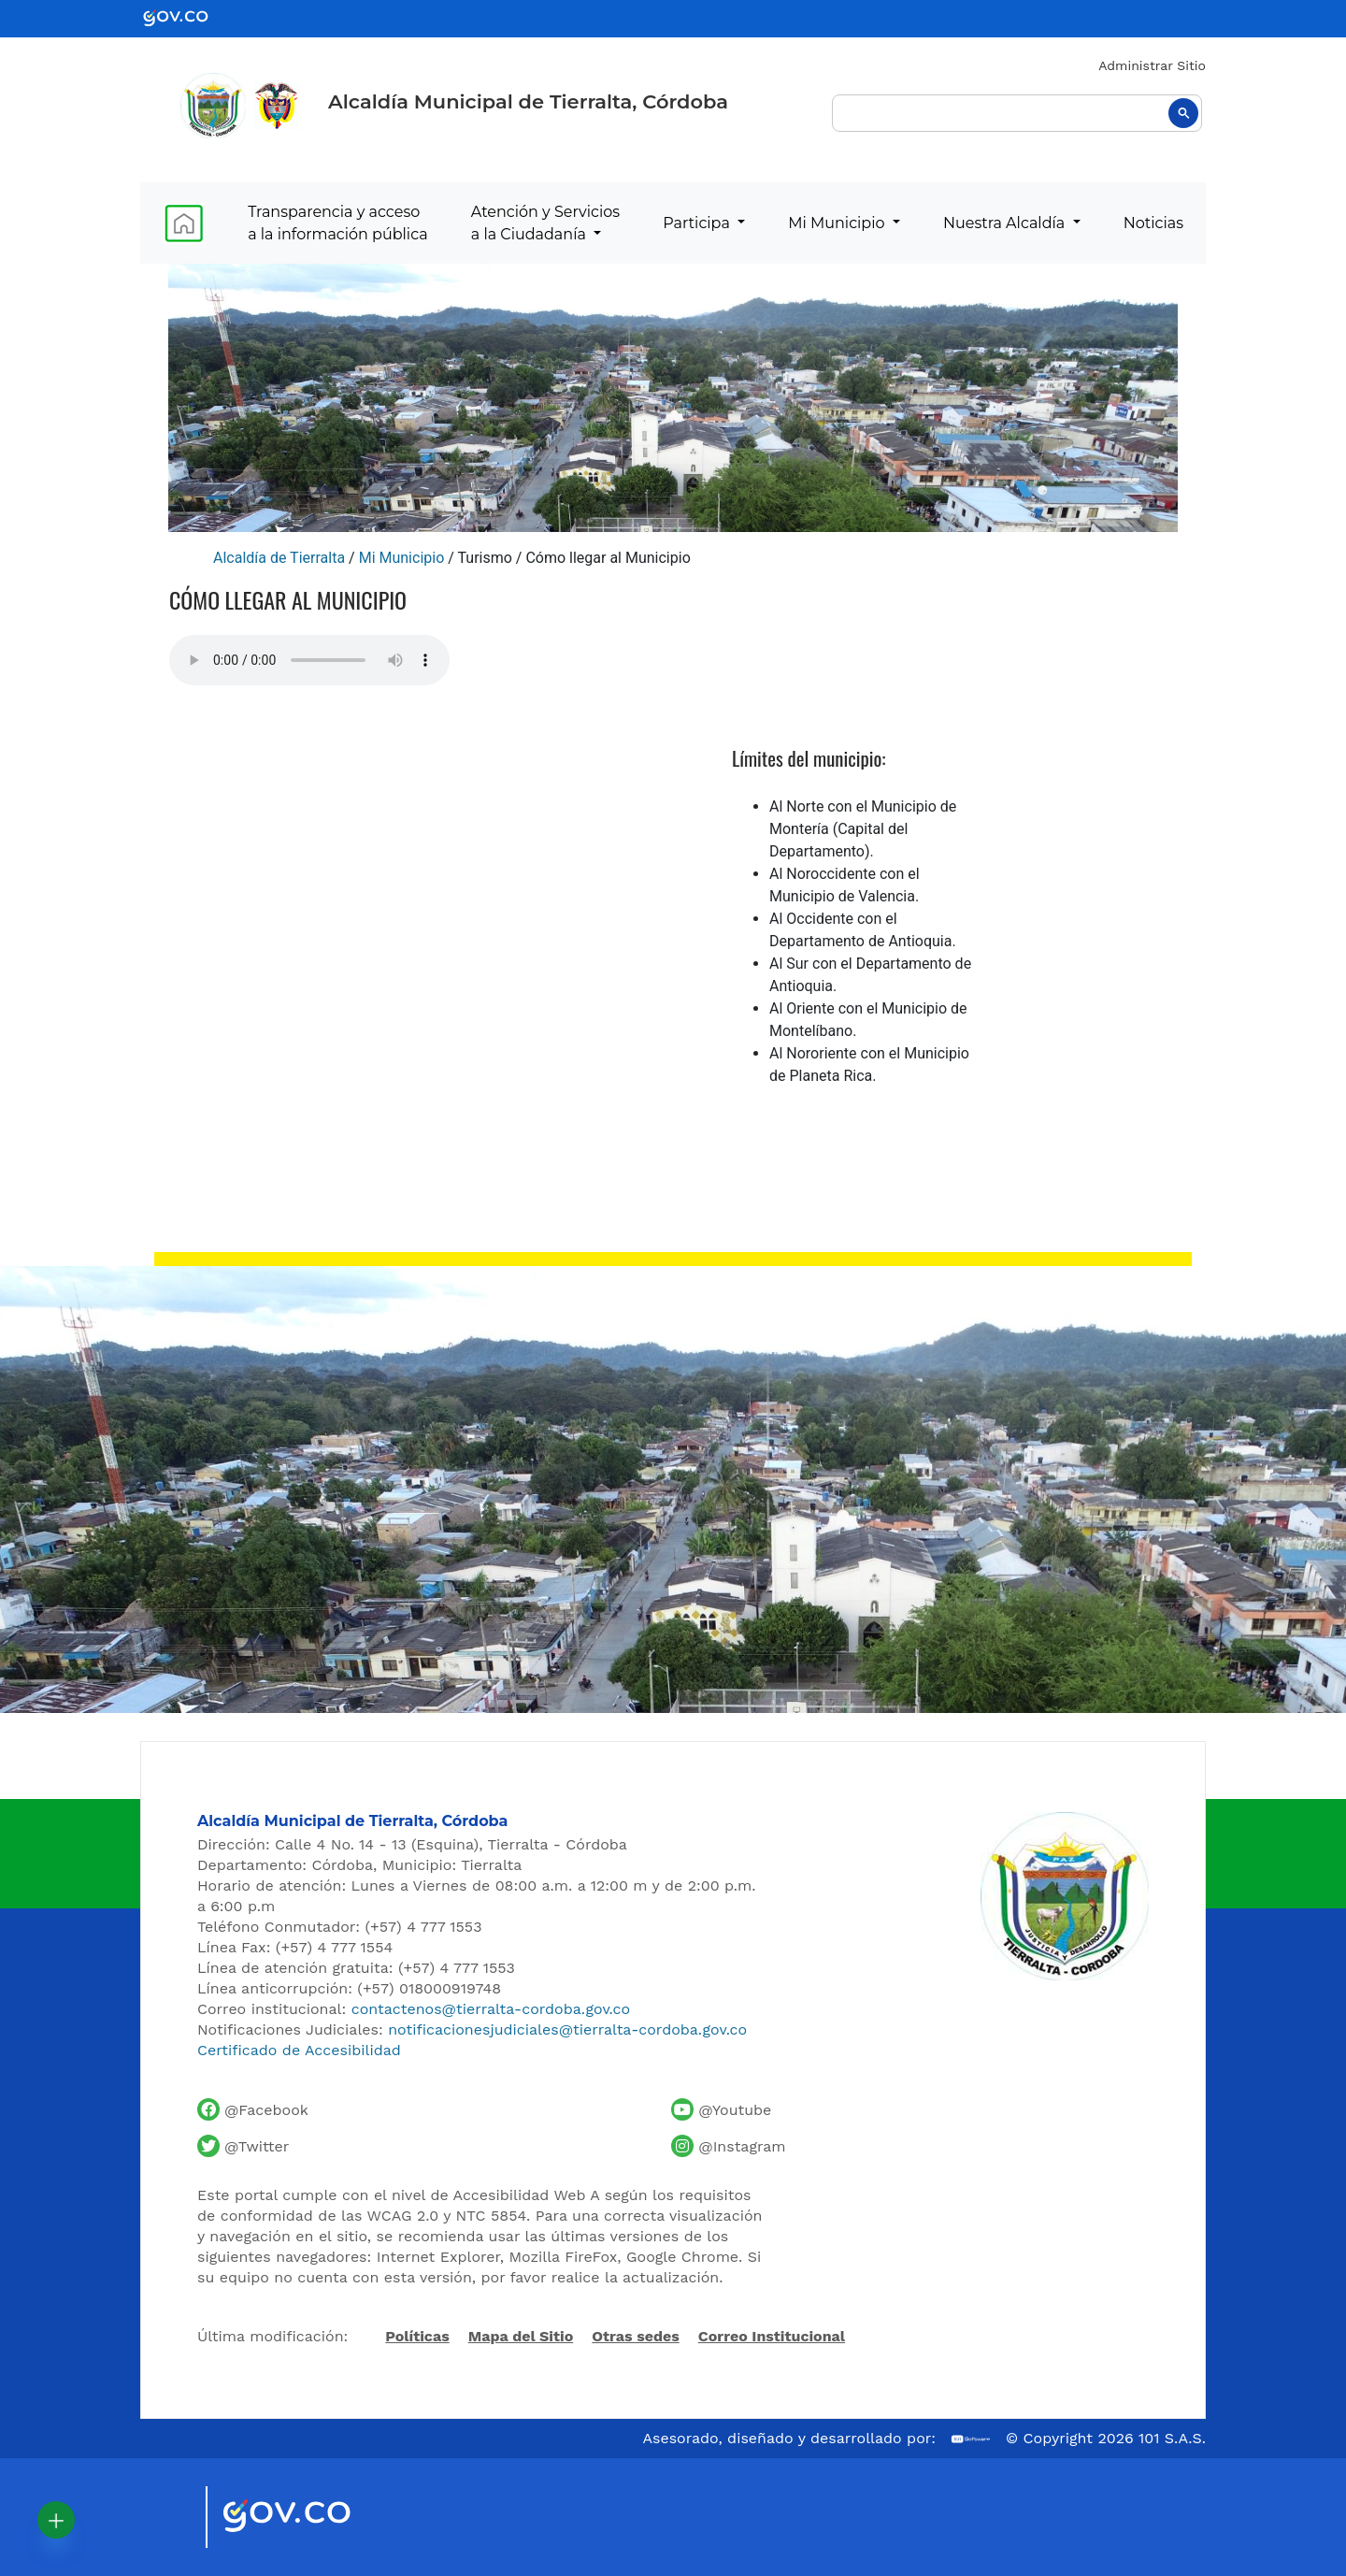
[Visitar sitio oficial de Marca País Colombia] (168, 2517)
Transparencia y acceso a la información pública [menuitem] (337, 223)
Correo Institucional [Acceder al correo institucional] (771, 2336)
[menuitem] (183, 223)
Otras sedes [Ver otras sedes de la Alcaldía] (636, 2336)
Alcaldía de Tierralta (279, 558)
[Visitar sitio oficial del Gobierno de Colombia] (309, 2517)
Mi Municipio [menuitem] (838, 223)
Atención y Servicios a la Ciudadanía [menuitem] (545, 223)
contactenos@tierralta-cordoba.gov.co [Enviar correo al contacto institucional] (490, 2009)
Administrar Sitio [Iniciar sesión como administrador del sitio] (1152, 65)
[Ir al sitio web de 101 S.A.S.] (970, 2439)
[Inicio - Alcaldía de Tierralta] (213, 105)
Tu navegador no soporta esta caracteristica (309, 660)
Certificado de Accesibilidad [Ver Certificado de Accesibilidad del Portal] (299, 2050)
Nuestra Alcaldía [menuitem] (1005, 223)
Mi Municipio (402, 558)
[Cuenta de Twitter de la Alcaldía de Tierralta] (243, 2146)
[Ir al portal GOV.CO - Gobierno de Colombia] (187, 17)
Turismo (485, 558)
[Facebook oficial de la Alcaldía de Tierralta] (252, 2109)
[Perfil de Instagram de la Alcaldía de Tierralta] (728, 2146)
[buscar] (1017, 113)
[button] (56, 2520)
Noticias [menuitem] (1153, 223)
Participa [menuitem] (698, 223)
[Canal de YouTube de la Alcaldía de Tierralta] (721, 2109)
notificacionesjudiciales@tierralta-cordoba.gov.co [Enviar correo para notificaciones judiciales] (567, 2029)
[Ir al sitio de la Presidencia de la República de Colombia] (276, 104)
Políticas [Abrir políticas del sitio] (417, 2337)
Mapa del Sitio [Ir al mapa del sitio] (521, 2336)
